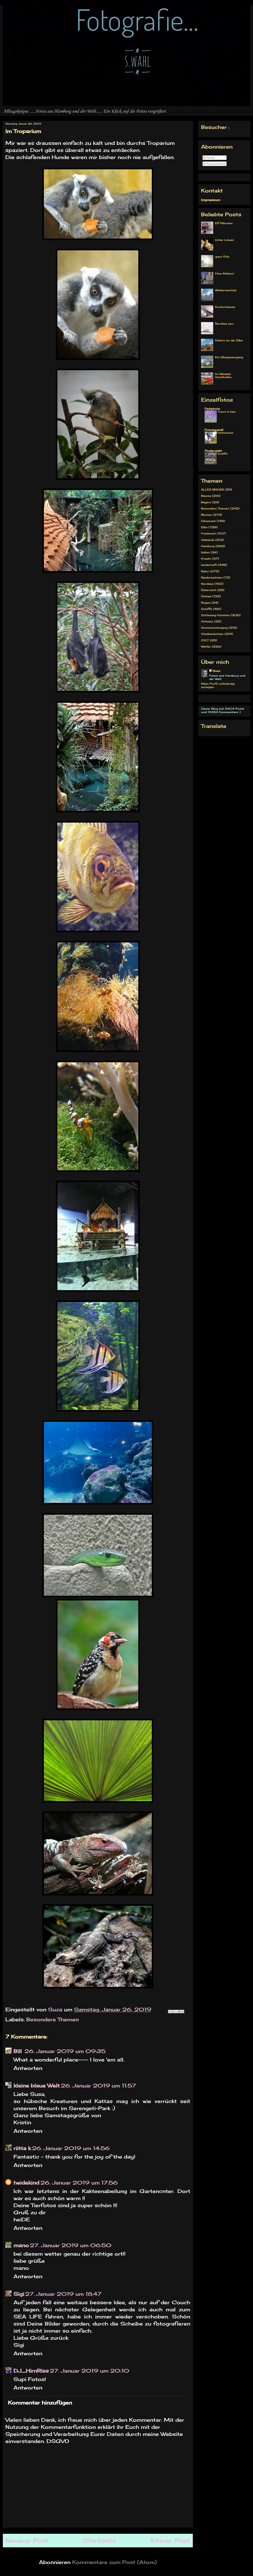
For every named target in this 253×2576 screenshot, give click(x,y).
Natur (205, 571)
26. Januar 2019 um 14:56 (71, 2148)
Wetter (206, 646)
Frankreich (208, 533)
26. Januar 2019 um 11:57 (98, 2086)
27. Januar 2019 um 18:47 (63, 2294)
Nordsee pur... (225, 323)
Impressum (210, 200)
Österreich (208, 590)
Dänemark (208, 521)
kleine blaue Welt (36, 2086)
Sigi (18, 2294)
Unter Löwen (224, 240)
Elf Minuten (224, 223)
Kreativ (206, 558)
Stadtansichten (212, 634)
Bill (18, 2051)
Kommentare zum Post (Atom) (114, 2562)
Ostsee (206, 596)
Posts (209, 157)
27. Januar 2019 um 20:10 (89, 2371)
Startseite (99, 2540)
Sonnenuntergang (214, 627)
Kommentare (214, 163)
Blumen (206, 514)
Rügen (205, 602)
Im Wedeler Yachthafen (223, 375)
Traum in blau (227, 411)
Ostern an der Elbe (229, 340)
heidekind (26, 2183)
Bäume (206, 495)
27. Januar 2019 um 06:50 (70, 2245)
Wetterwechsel (225, 290)
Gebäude (207, 540)
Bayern (206, 502)
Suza (216, 671)
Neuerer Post (27, 2540)
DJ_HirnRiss (31, 2371)
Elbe (204, 527)
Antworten (27, 2068)
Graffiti (223, 453)
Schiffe (206, 609)
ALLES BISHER (212, 489)
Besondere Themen (52, 2019)
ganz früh (222, 256)
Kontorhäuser (225, 307)
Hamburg (208, 546)
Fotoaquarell (214, 429)
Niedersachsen (211, 577)
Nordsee (207, 583)
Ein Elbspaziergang (229, 357)
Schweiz (207, 621)
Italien (205, 552)
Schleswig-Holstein (215, 615)
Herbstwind (225, 432)
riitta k (22, 2148)
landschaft (209, 565)
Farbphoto (212, 408)
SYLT (205, 640)
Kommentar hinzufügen (40, 2403)
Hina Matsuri (224, 273)
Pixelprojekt (213, 450)
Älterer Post (170, 2540)
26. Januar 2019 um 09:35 (65, 2051)
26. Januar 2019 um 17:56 (79, 2183)
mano (21, 2245)
